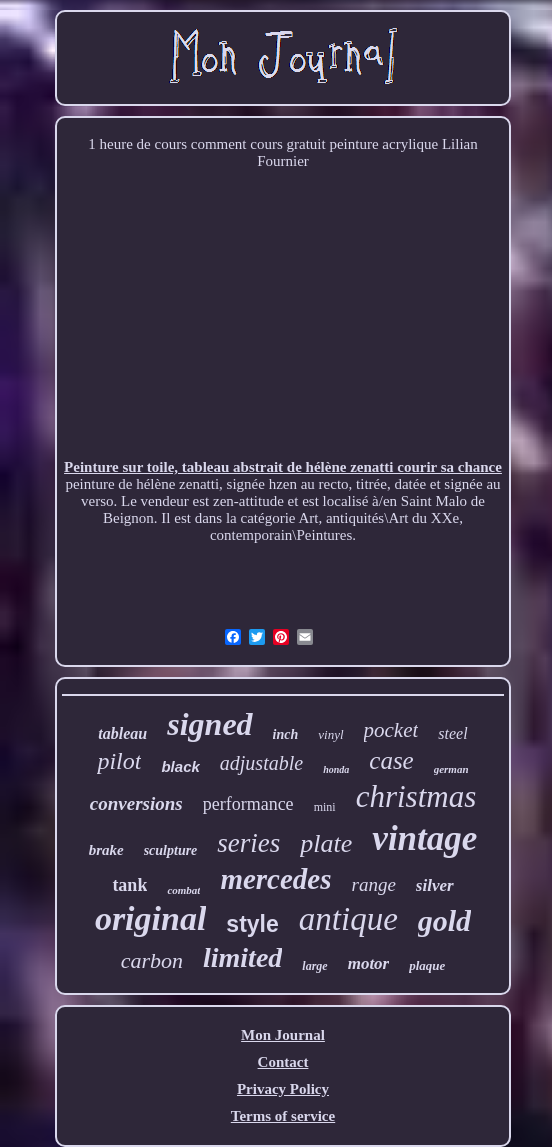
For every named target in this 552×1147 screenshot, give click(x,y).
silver (435, 885)
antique (348, 919)
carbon (152, 960)
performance (248, 804)
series (248, 843)
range (374, 884)
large (314, 966)
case (391, 760)
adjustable (261, 763)
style (252, 924)
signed (209, 724)
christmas (416, 796)
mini (325, 807)
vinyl (330, 734)
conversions (136, 803)
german (451, 769)
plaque (427, 965)
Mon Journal (283, 1035)
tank (129, 885)
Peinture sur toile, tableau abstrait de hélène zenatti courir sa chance (283, 467)
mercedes (275, 879)
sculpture (171, 850)
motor (369, 963)
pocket (391, 730)
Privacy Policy (283, 1089)
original (150, 918)
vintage (424, 838)
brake (106, 850)
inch (286, 734)
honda (336, 769)
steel (452, 733)
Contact (283, 1062)
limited (242, 957)
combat (183, 890)
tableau (122, 733)
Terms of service (283, 1116)
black (180, 766)
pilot (119, 761)
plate (326, 843)
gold (444, 920)
